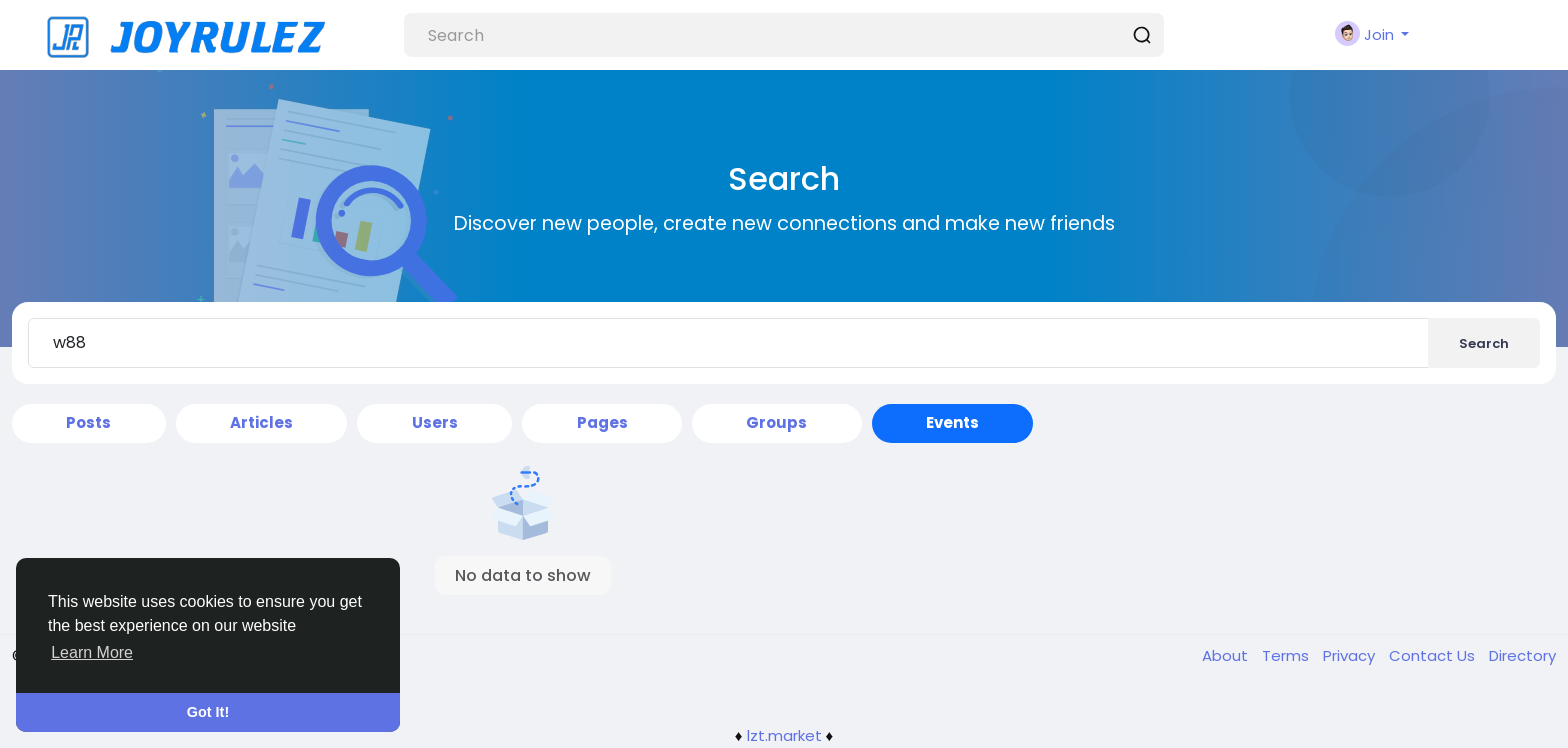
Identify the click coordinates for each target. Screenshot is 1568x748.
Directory (1522, 655)
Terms (1287, 655)
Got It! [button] (208, 712)
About (1227, 655)
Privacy (1351, 655)
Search (1484, 343)
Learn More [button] (92, 652)
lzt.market (784, 735)
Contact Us (1434, 655)
